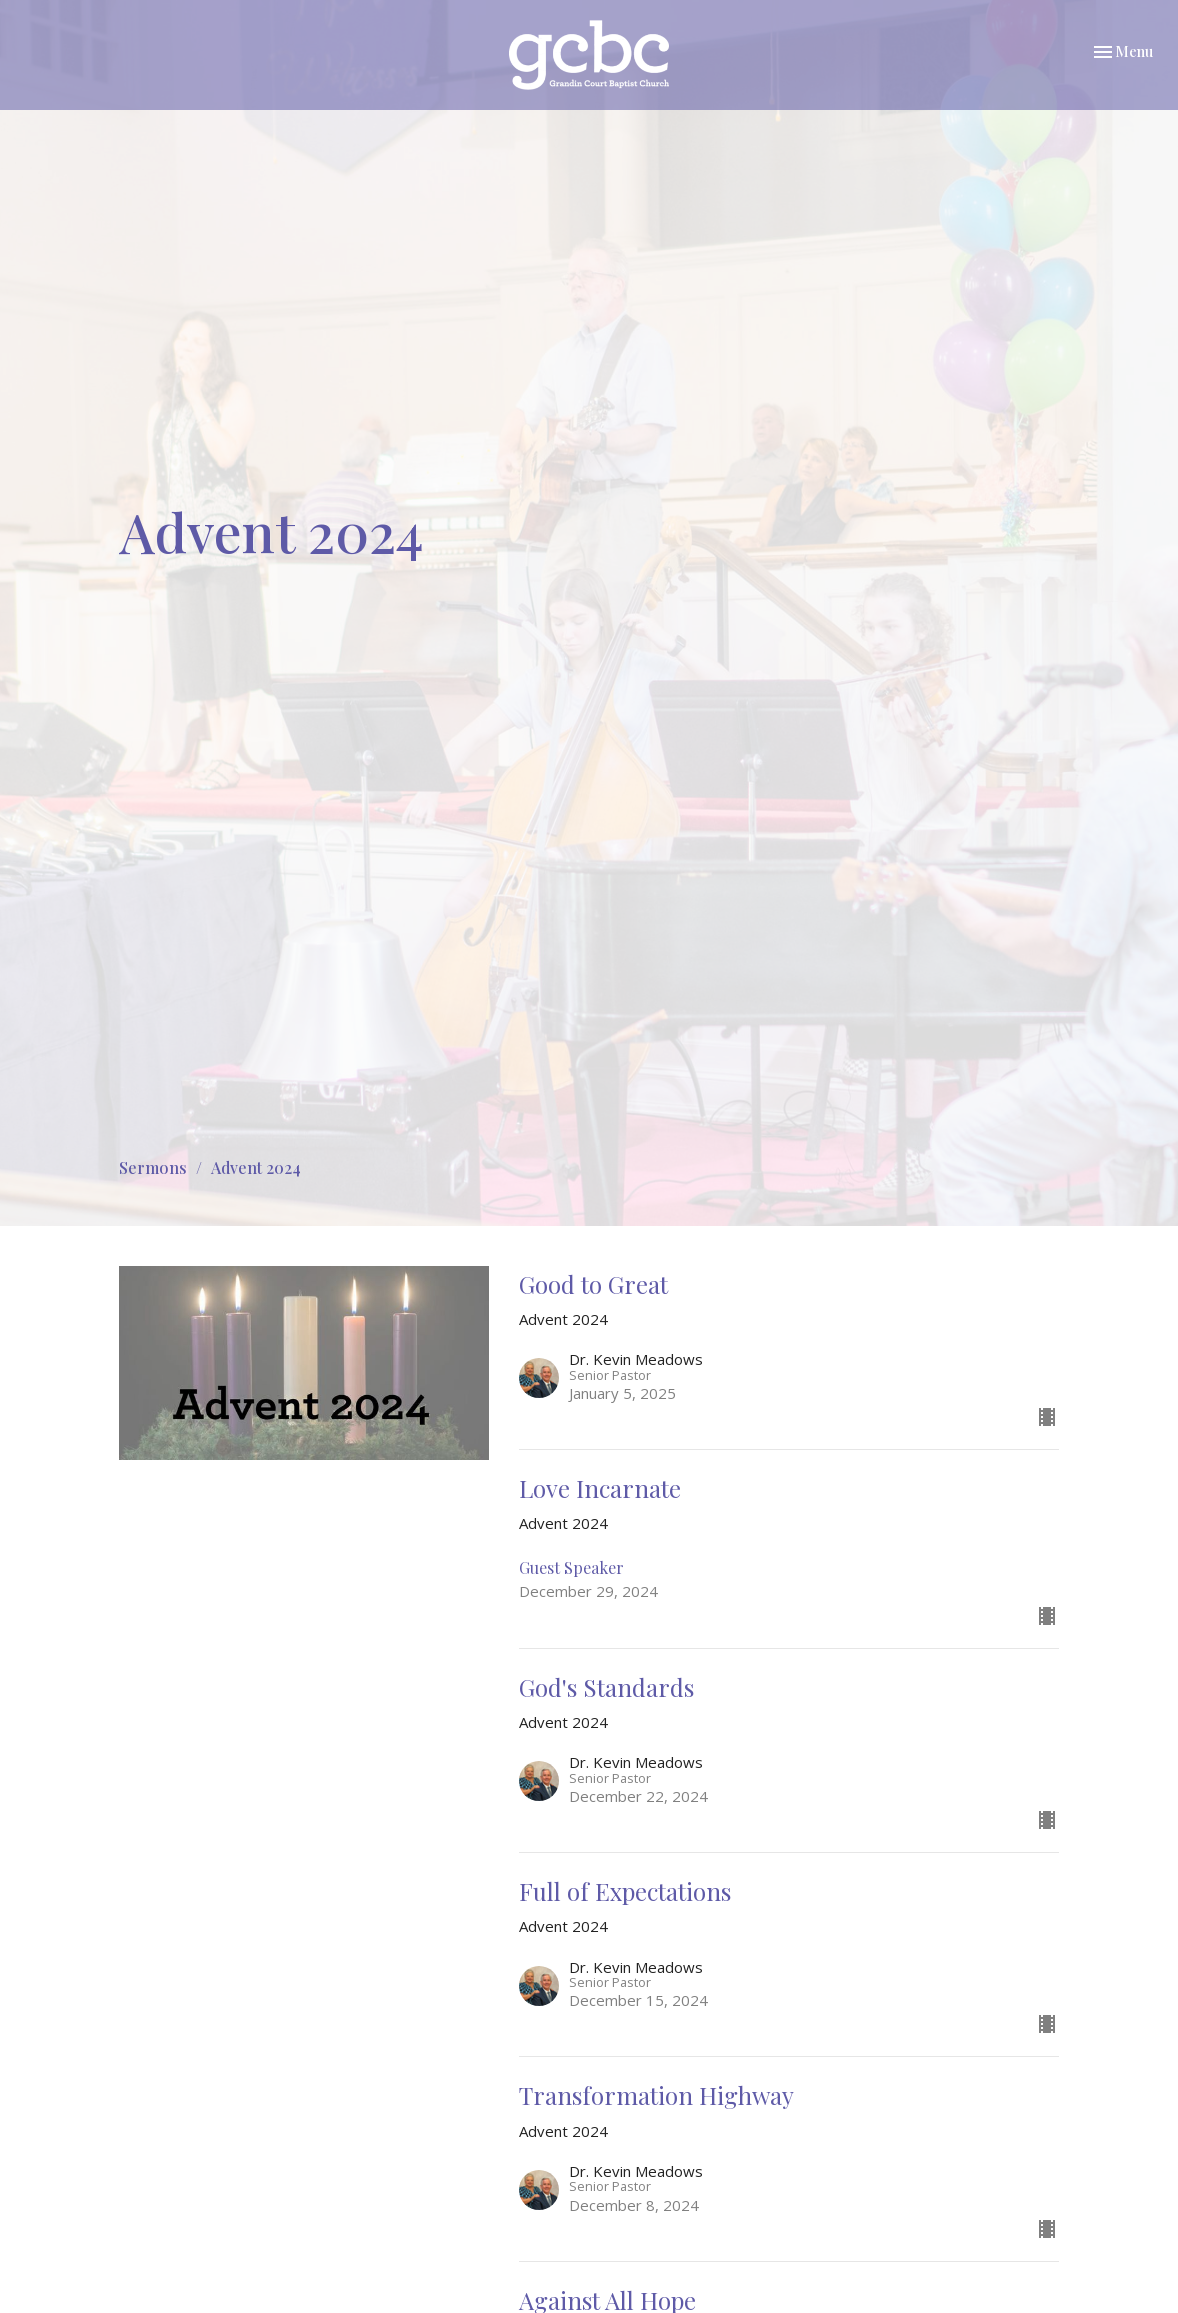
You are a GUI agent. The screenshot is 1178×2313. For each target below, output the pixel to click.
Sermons (153, 1167)
